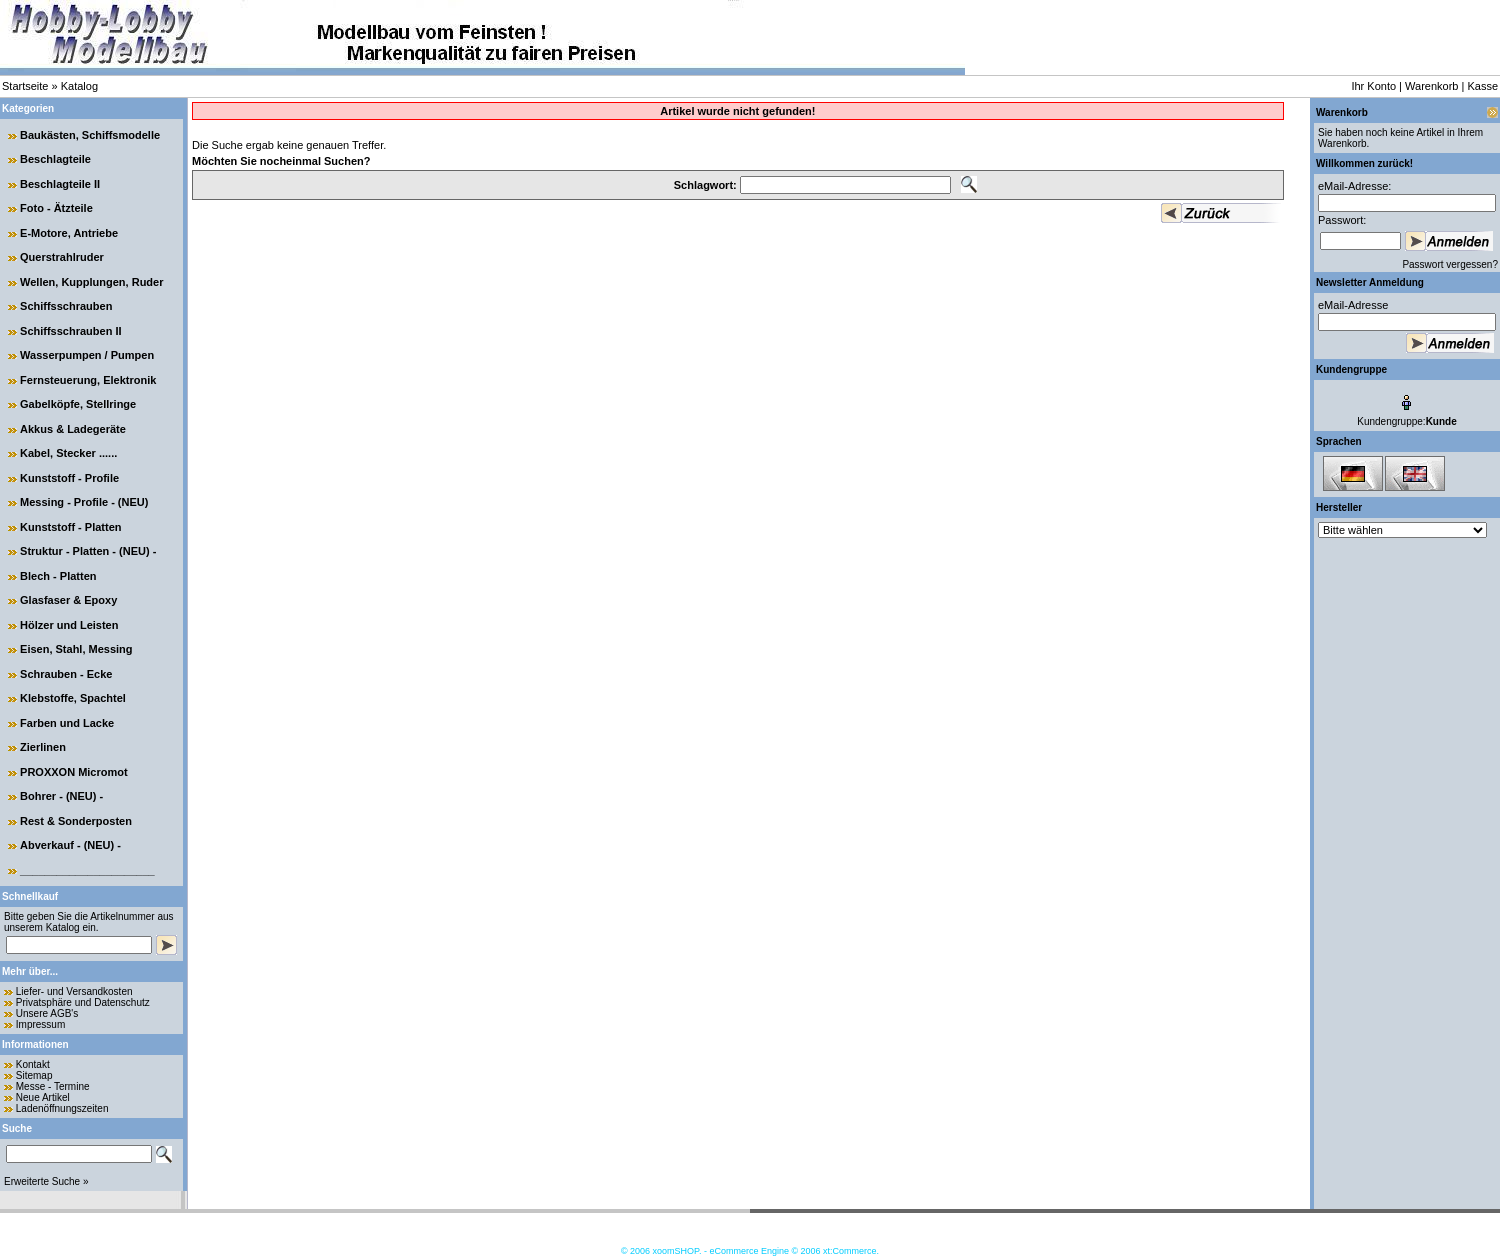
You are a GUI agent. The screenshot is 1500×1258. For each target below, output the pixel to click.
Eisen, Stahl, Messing (76, 649)
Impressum (40, 1024)
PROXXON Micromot (74, 772)
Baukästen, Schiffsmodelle (90, 135)
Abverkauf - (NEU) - (70, 845)
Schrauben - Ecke (66, 674)
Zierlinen (43, 747)
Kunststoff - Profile (69, 478)
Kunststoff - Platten (70, 527)
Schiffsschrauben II (70, 331)
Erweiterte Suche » (46, 1181)
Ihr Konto (1373, 86)
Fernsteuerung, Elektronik (88, 380)
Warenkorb (1431, 86)
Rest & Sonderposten (76, 821)
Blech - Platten (58, 576)
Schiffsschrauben (66, 306)
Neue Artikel (43, 1097)
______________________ (87, 870)
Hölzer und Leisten (69, 625)
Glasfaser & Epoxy (68, 600)
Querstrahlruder (62, 257)
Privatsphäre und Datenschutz (83, 1002)
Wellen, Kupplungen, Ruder (91, 282)
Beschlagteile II (60, 184)
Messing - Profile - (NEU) (84, 502)
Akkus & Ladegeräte (73, 429)
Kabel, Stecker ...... (68, 453)
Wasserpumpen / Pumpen (87, 355)
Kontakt (33, 1064)
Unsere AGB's (47, 1013)
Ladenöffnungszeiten (62, 1108)
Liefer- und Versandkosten (74, 991)
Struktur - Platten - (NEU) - (88, 551)
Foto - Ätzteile (56, 208)
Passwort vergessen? (1450, 264)
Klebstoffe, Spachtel (73, 698)
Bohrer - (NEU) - (61, 796)
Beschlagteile (55, 159)
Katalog (79, 86)
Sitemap (34, 1075)
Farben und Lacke (67, 723)
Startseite (25, 86)
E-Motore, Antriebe (69, 233)
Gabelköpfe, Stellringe (78, 404)
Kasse (1482, 86)
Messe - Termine (53, 1086)
